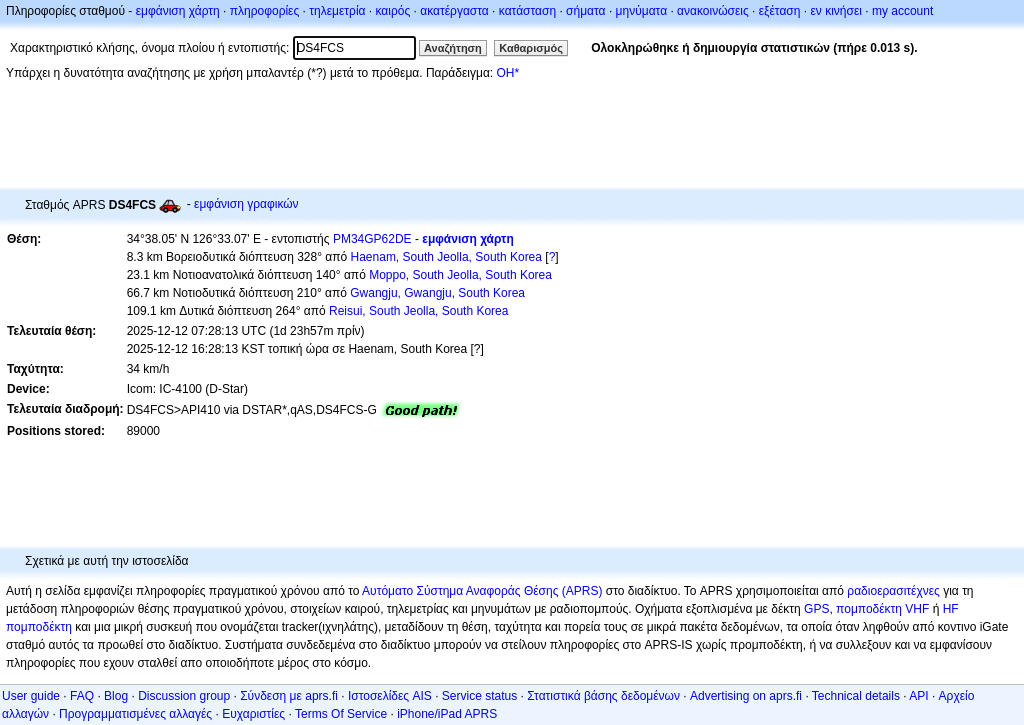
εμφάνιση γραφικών (246, 204)
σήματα (585, 11)
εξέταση (780, 11)
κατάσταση (527, 11)
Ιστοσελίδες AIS (390, 696)
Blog (116, 696)
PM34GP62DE (372, 239)
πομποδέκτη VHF (882, 609)
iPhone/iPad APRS (447, 714)
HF (951, 609)
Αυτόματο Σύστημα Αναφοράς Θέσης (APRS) (482, 591)
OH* (507, 73)
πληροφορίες (265, 11)
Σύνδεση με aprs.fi (289, 696)
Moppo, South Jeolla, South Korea (460, 275)
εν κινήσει (835, 11)
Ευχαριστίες (253, 714)
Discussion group (184, 696)
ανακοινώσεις (713, 11)
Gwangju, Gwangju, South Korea (437, 293)
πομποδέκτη (39, 627)
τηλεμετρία (337, 11)
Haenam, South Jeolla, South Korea (446, 257)
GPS (816, 609)
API (918, 696)
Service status (479, 696)
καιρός (393, 11)
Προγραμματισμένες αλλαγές (135, 714)
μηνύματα (642, 11)
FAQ (82, 696)
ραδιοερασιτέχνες (893, 591)
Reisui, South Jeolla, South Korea (418, 311)
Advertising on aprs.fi (746, 696)
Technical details (856, 696)
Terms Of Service (341, 714)
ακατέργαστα (454, 11)
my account (902, 11)
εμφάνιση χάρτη (178, 11)
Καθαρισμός (531, 48)
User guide (31, 696)
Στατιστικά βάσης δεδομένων (603, 696)
